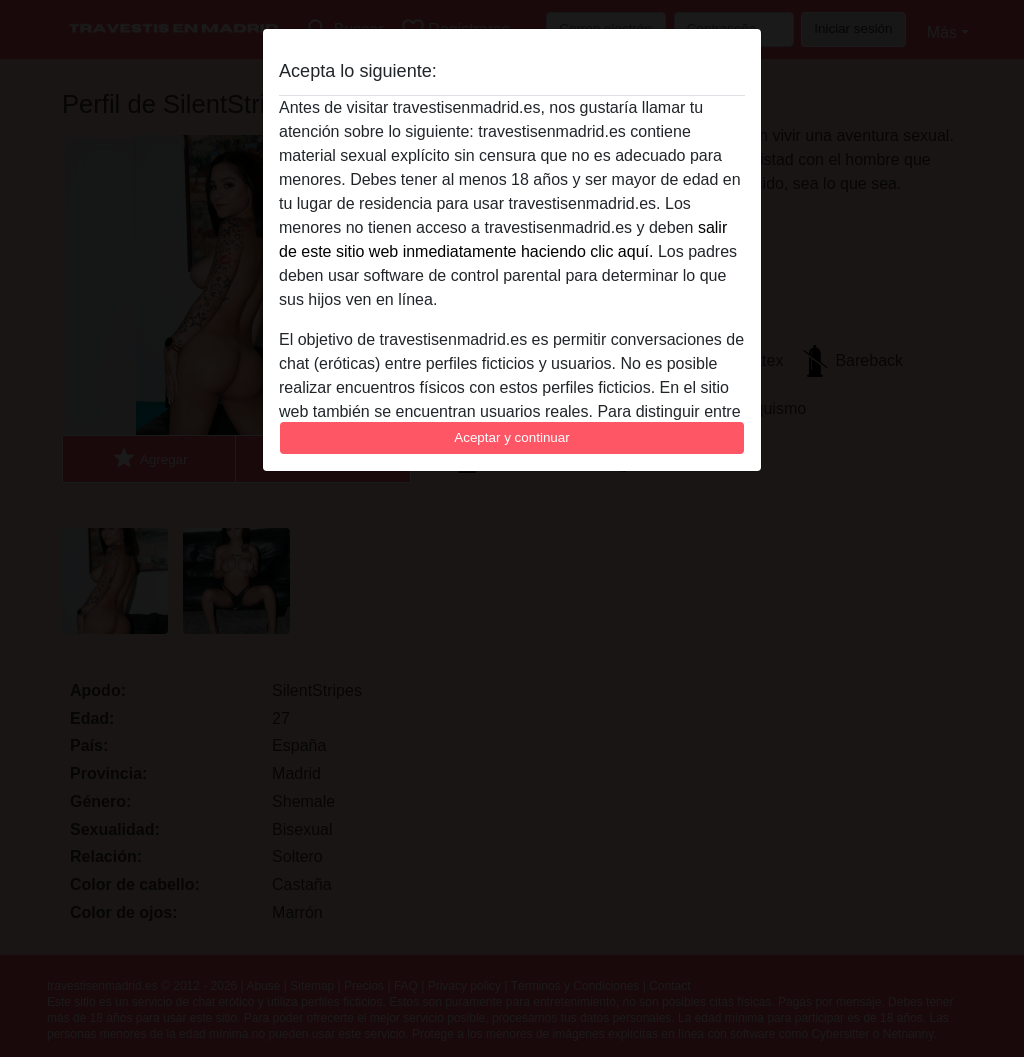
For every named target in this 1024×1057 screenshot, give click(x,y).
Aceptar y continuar (512, 437)
